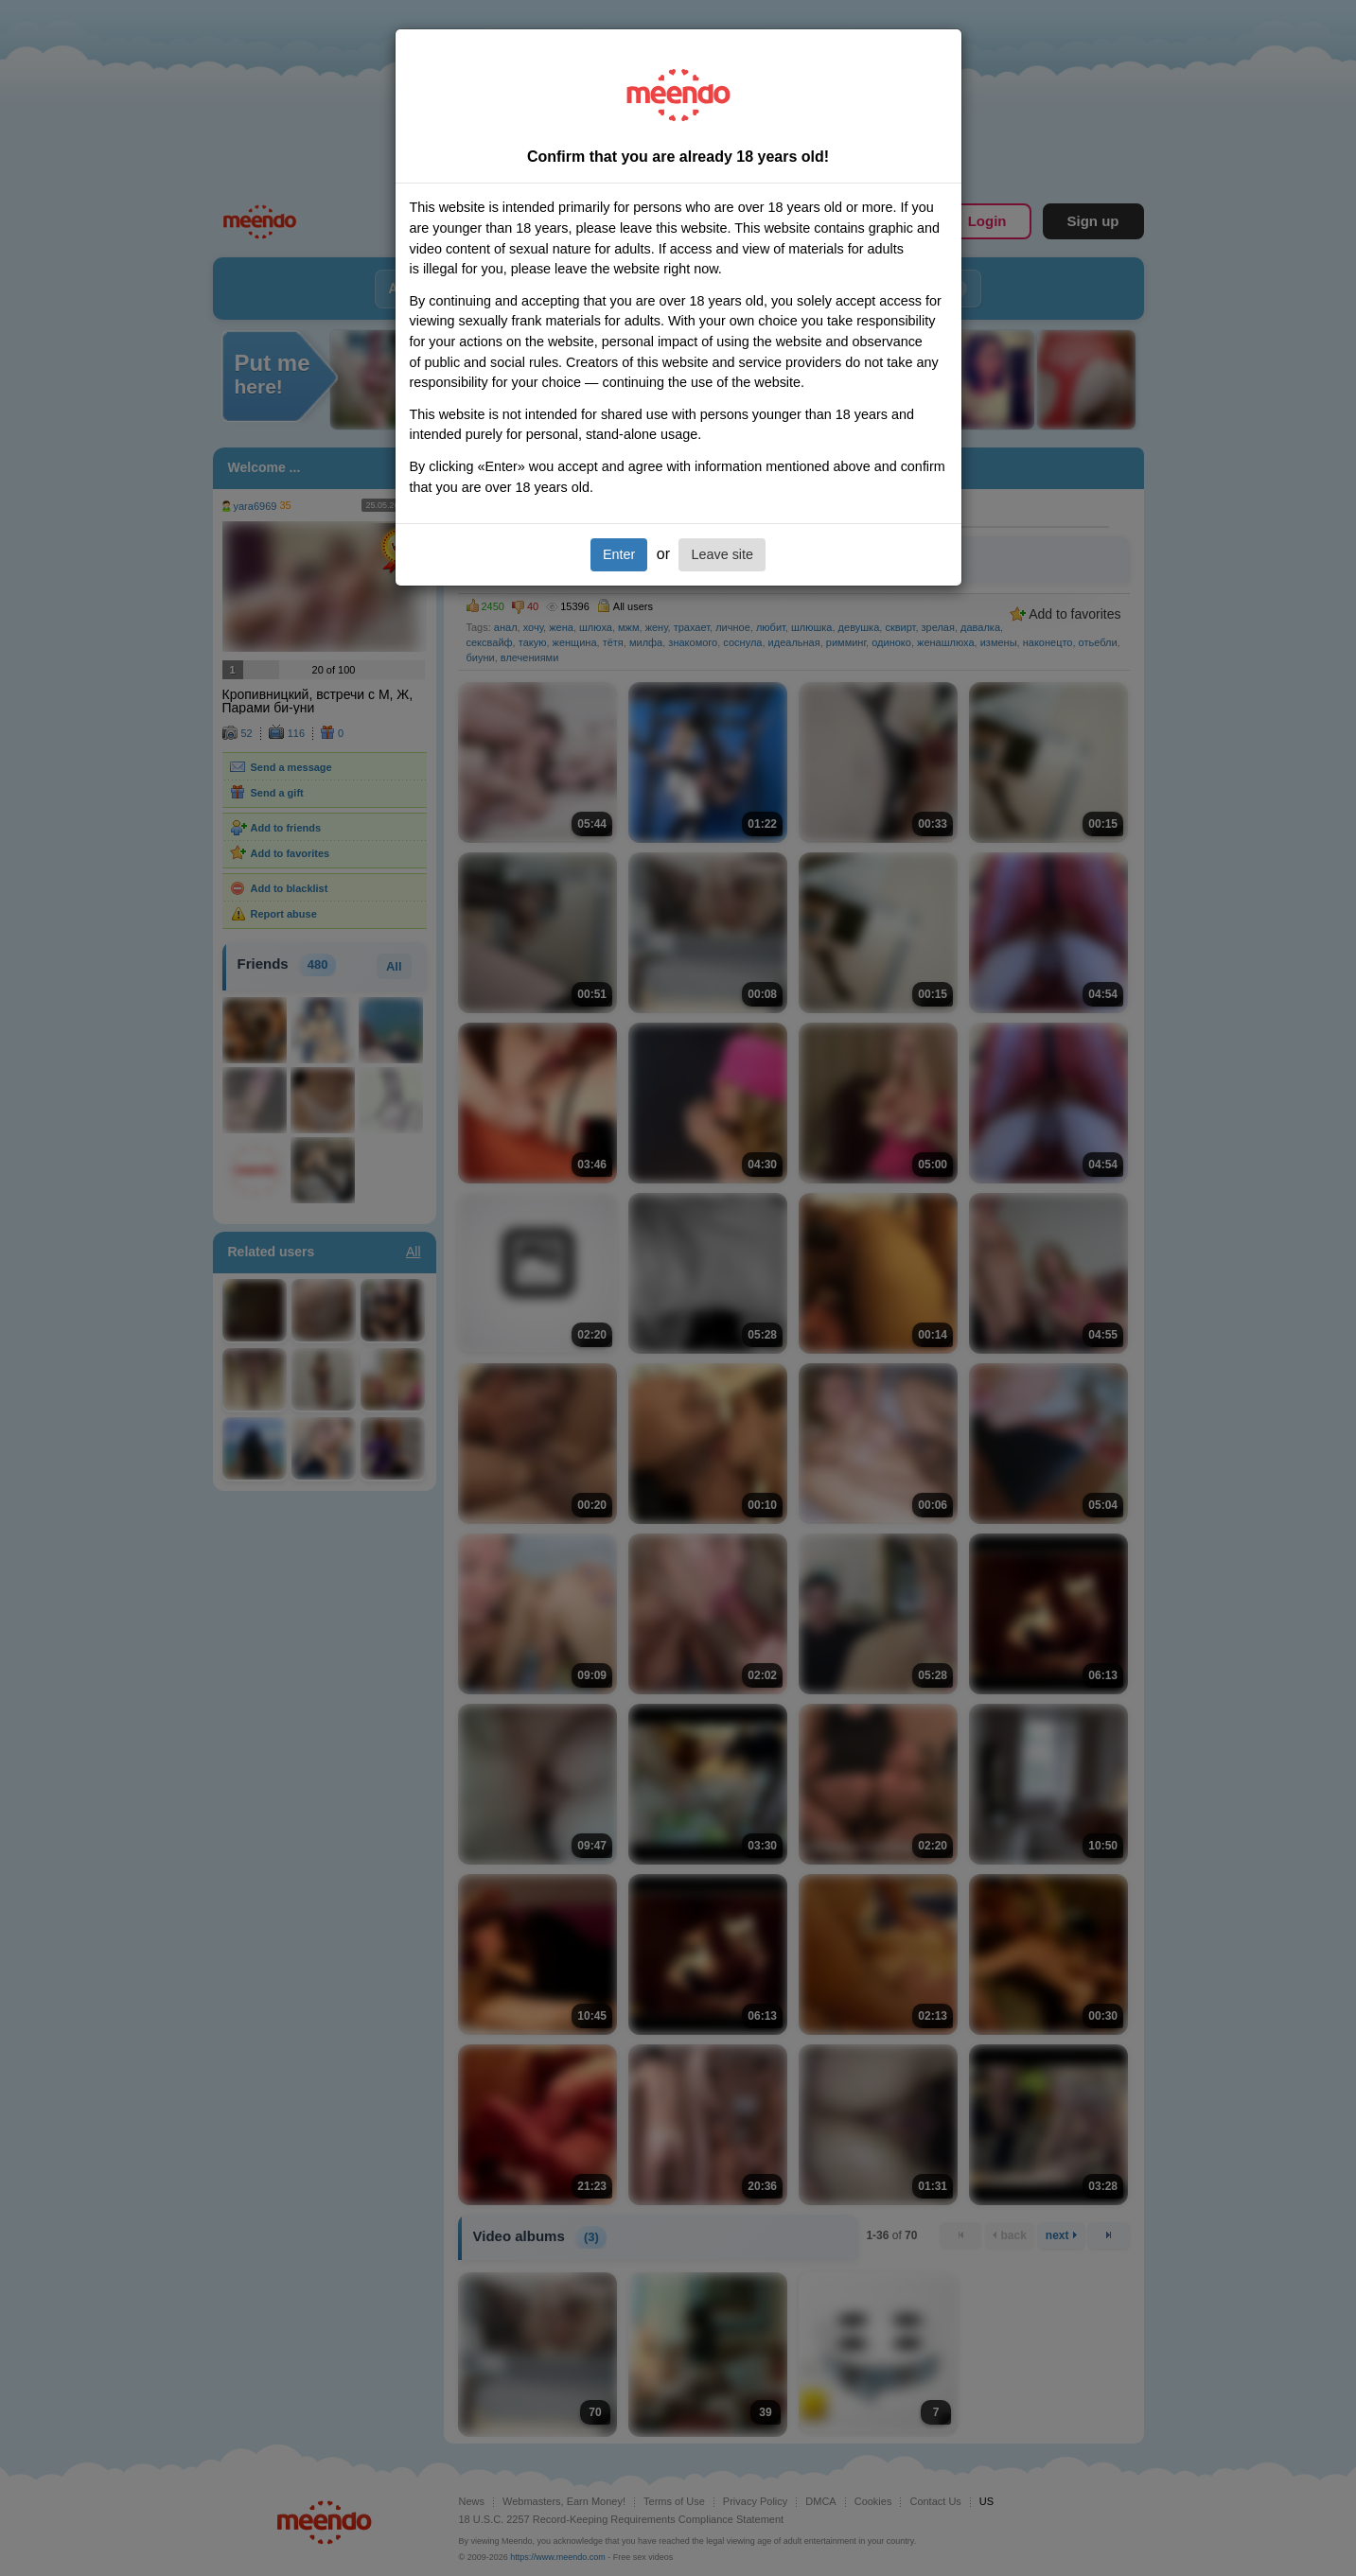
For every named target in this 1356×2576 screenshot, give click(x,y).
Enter (619, 554)
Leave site (722, 554)
